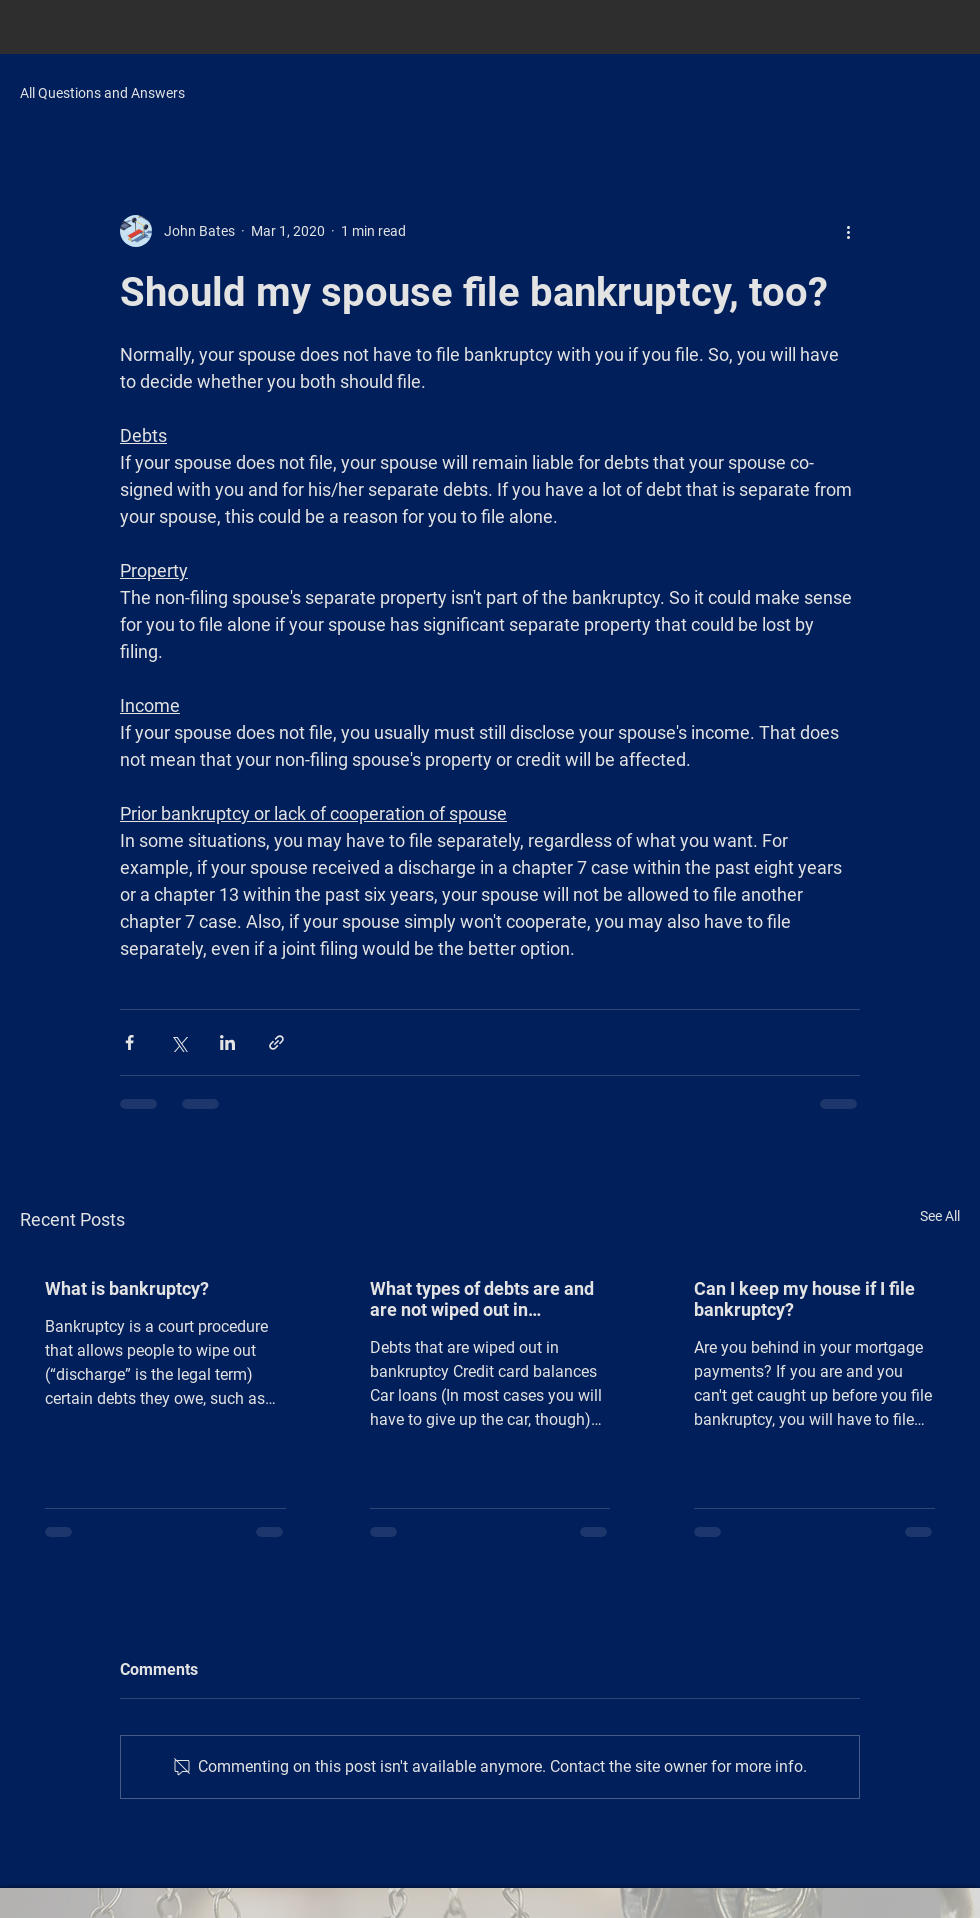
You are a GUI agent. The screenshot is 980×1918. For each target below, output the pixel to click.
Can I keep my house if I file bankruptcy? (804, 1299)
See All (940, 1216)
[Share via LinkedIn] (227, 1042)
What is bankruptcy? (127, 1288)
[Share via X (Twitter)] (178, 1042)
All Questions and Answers (102, 93)
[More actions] (848, 231)
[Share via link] (276, 1042)
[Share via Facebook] (129, 1042)
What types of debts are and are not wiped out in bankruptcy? (482, 1299)
